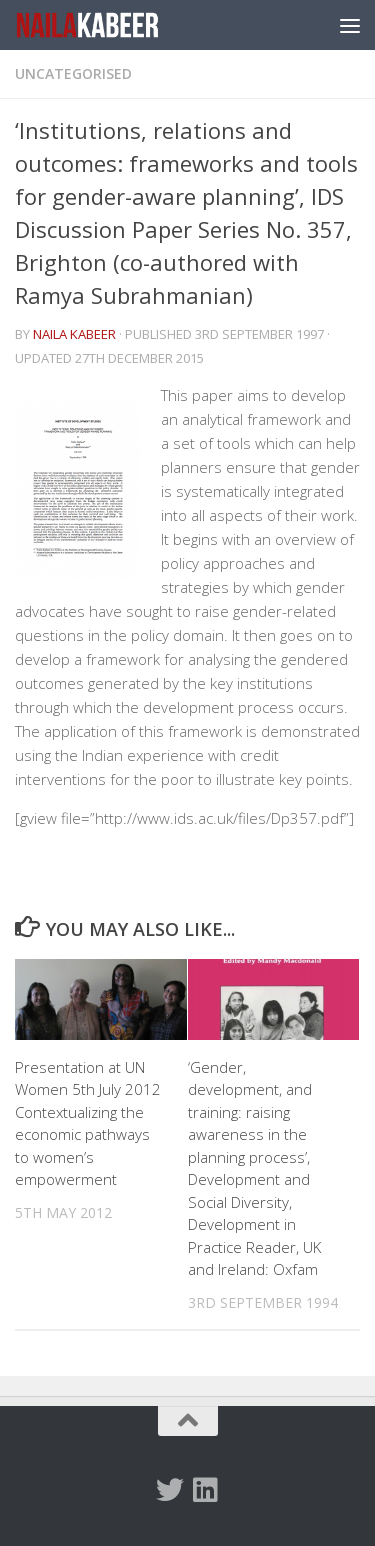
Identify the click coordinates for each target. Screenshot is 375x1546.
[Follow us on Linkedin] (206, 1490)
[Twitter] (170, 1490)
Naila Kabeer (74, 334)
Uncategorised (73, 73)
